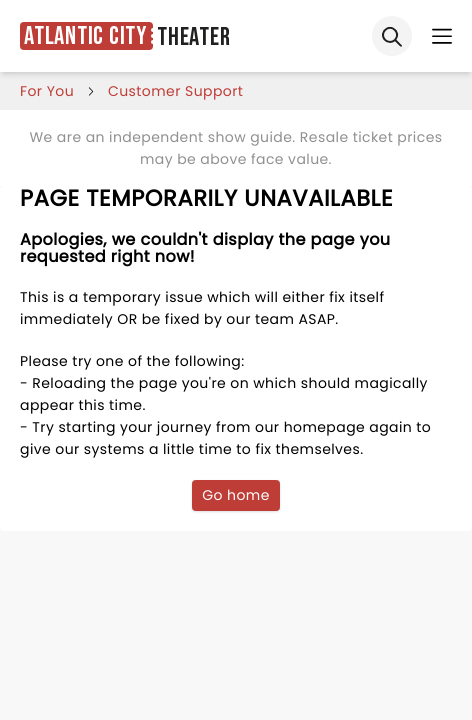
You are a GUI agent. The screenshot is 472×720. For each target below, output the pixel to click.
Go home (236, 495)
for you (47, 91)
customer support (175, 91)
